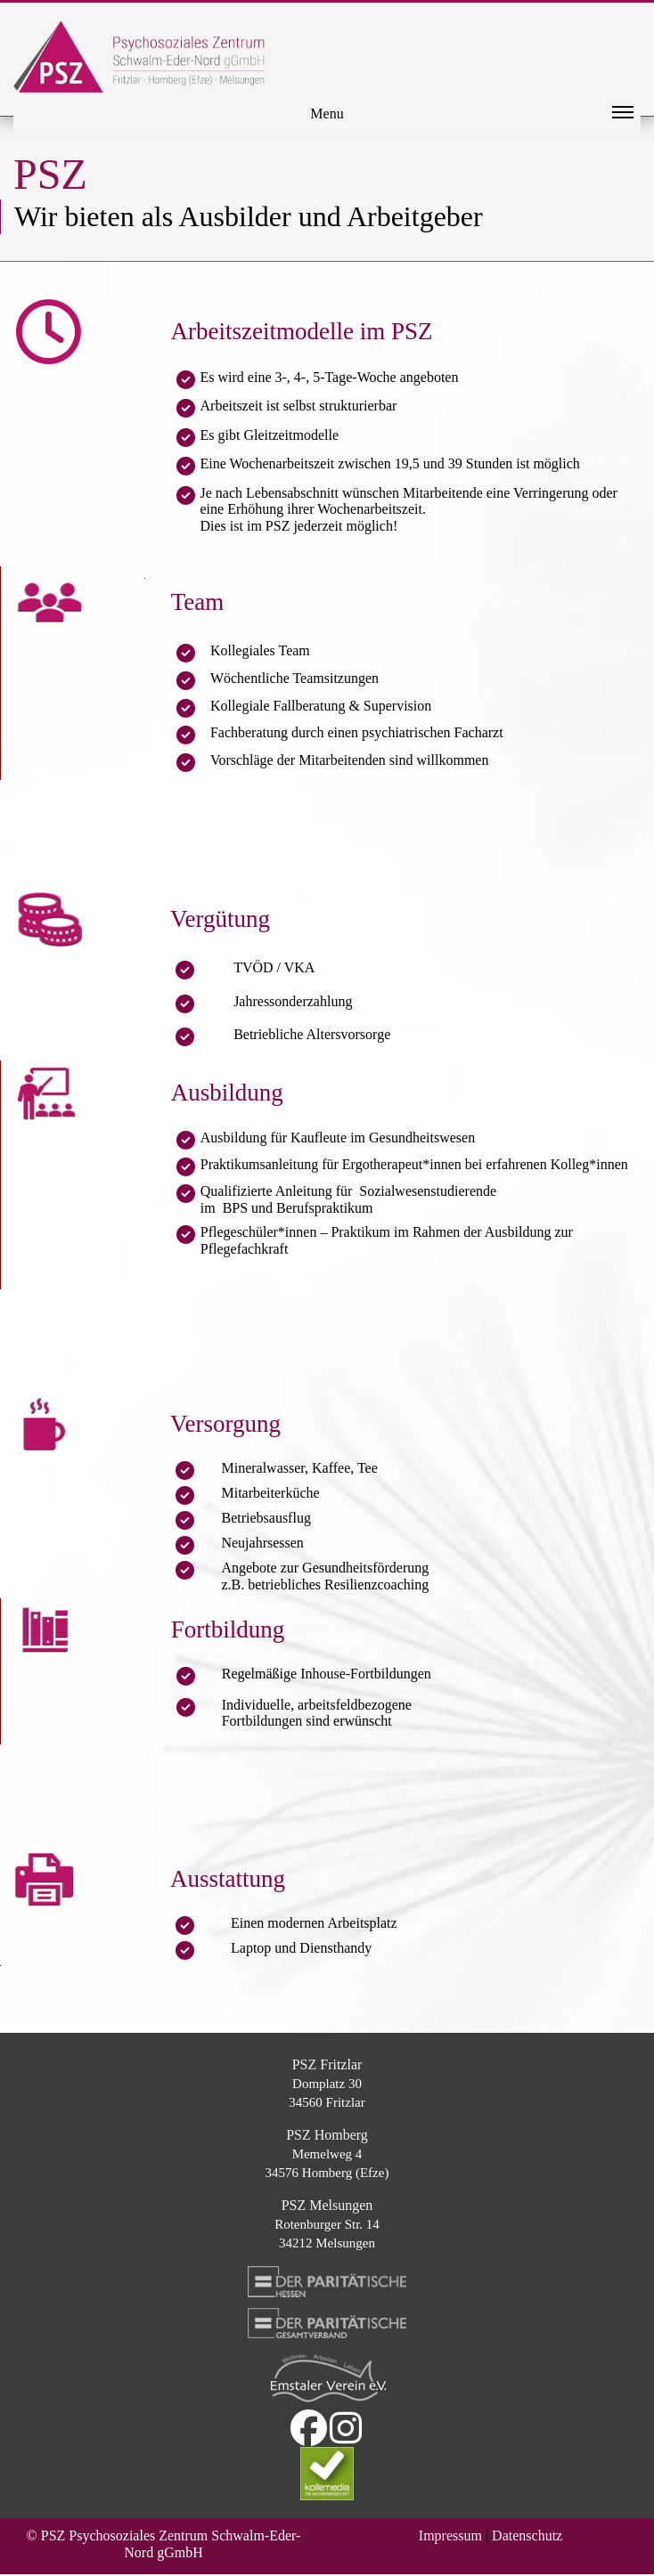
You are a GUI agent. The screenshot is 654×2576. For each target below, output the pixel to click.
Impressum (450, 2535)
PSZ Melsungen (327, 2205)
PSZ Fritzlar (327, 2064)
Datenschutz (527, 2535)
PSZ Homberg (327, 2134)
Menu (472, 118)
